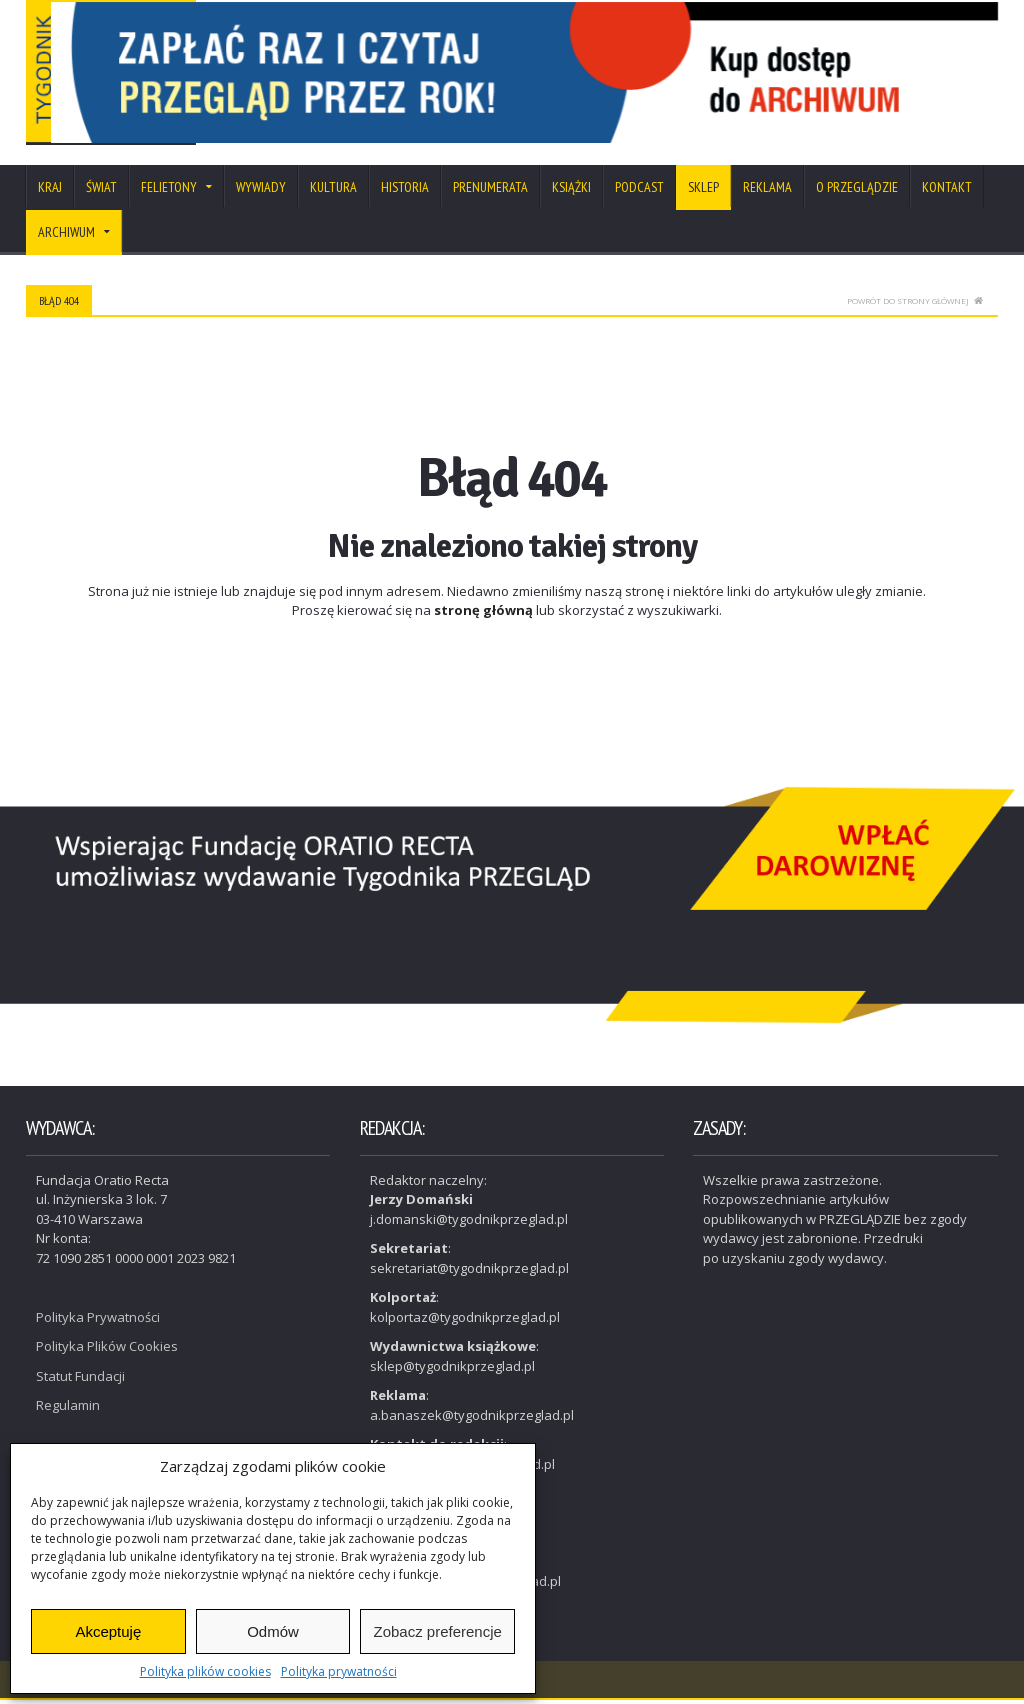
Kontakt (947, 191)
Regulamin (68, 1409)
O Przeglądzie (857, 191)
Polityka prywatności (339, 1671)
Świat (101, 191)
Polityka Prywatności (98, 1321)
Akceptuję (108, 1631)
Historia (405, 191)
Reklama (767, 191)
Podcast (639, 191)
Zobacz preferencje (437, 1631)
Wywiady (261, 191)
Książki (571, 191)
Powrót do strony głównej (915, 304)
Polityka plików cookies (205, 1671)
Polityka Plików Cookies (107, 1350)
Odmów (273, 1631)
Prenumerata (490, 191)
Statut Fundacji (80, 1380)
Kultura (333, 191)
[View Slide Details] (612, 74)
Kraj (50, 191)
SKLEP (703, 191)
